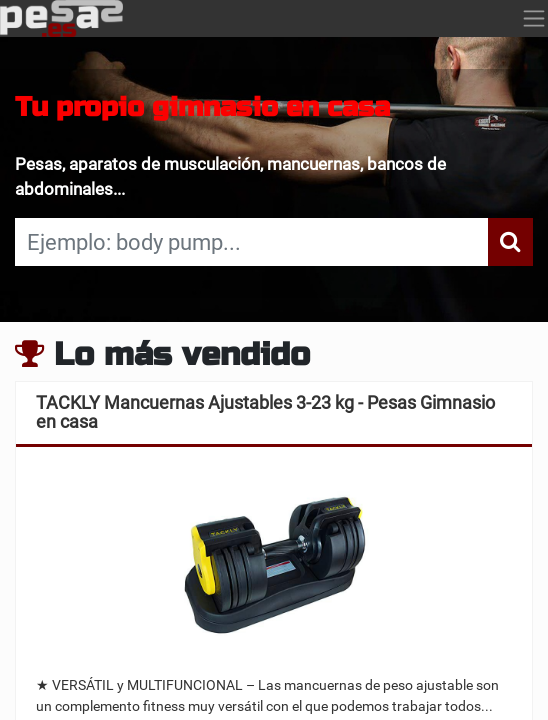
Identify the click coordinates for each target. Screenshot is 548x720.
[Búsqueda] (510, 242)
